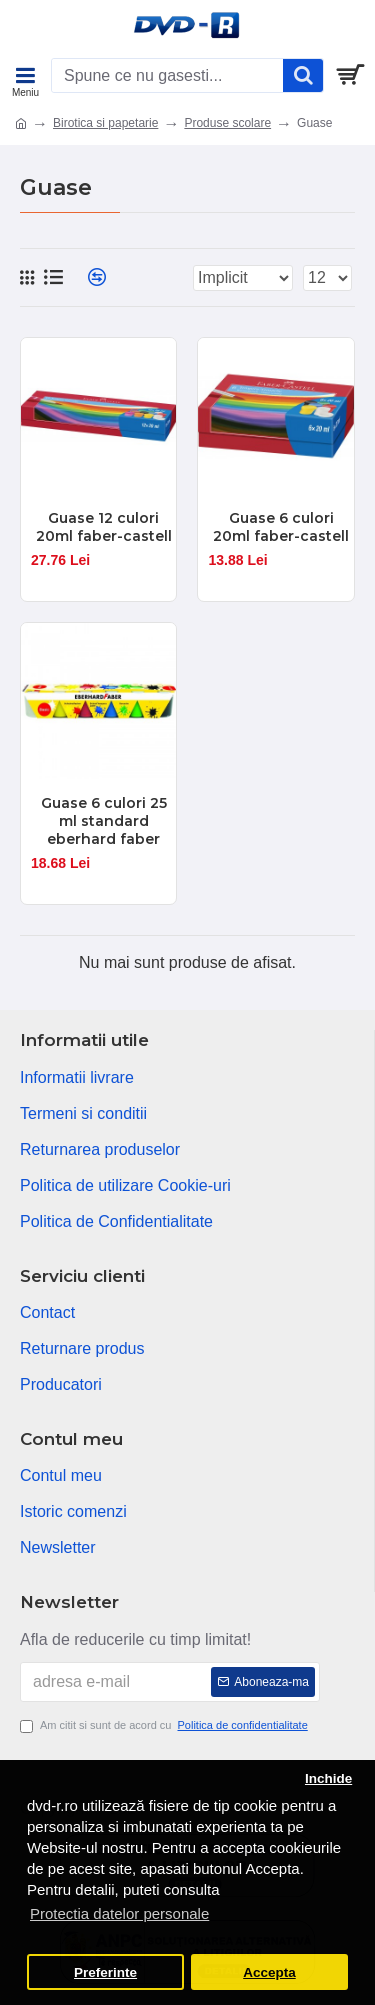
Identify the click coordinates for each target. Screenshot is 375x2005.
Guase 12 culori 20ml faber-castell (104, 527)
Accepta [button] (269, 1972)
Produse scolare (227, 123)
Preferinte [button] (105, 1972)
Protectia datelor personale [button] (119, 1913)
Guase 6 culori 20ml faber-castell (281, 527)
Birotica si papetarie (105, 123)
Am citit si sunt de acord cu (165, 1725)
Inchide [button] (328, 1778)
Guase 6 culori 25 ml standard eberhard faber (104, 821)
